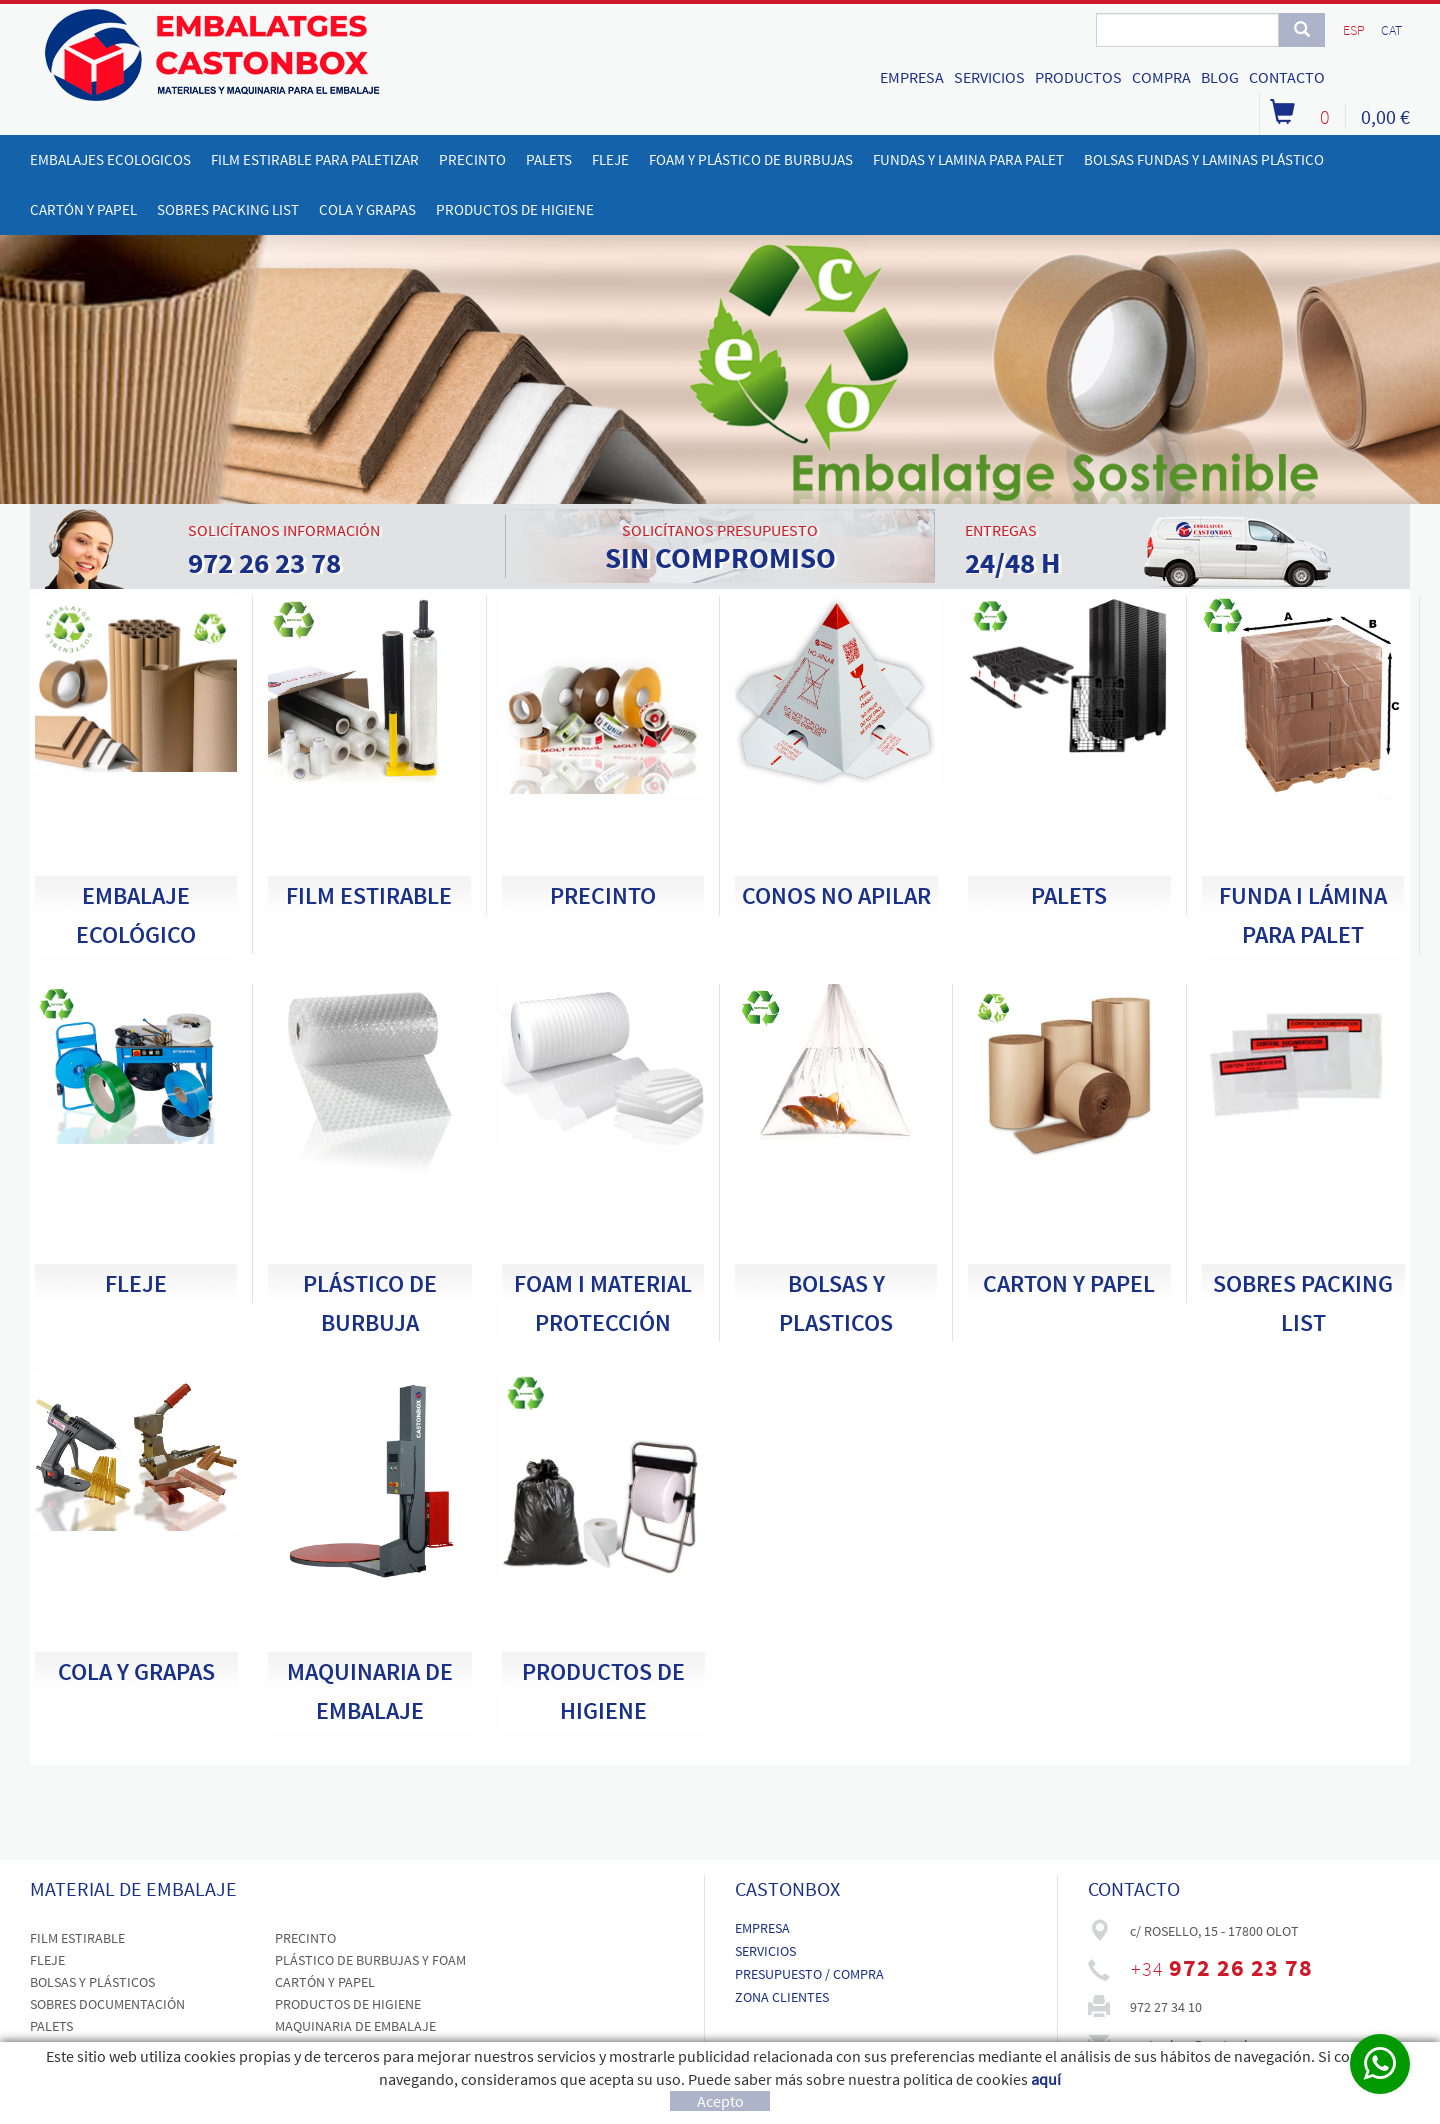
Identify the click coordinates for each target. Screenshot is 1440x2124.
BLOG (1220, 77)
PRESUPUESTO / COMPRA (809, 1974)
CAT (1391, 30)
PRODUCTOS (1078, 77)
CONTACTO (1287, 77)
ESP (1354, 30)
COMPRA (1161, 77)
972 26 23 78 (1241, 1967)
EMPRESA (912, 77)
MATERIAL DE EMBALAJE (133, 1888)
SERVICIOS (989, 77)
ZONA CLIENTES (782, 1997)
